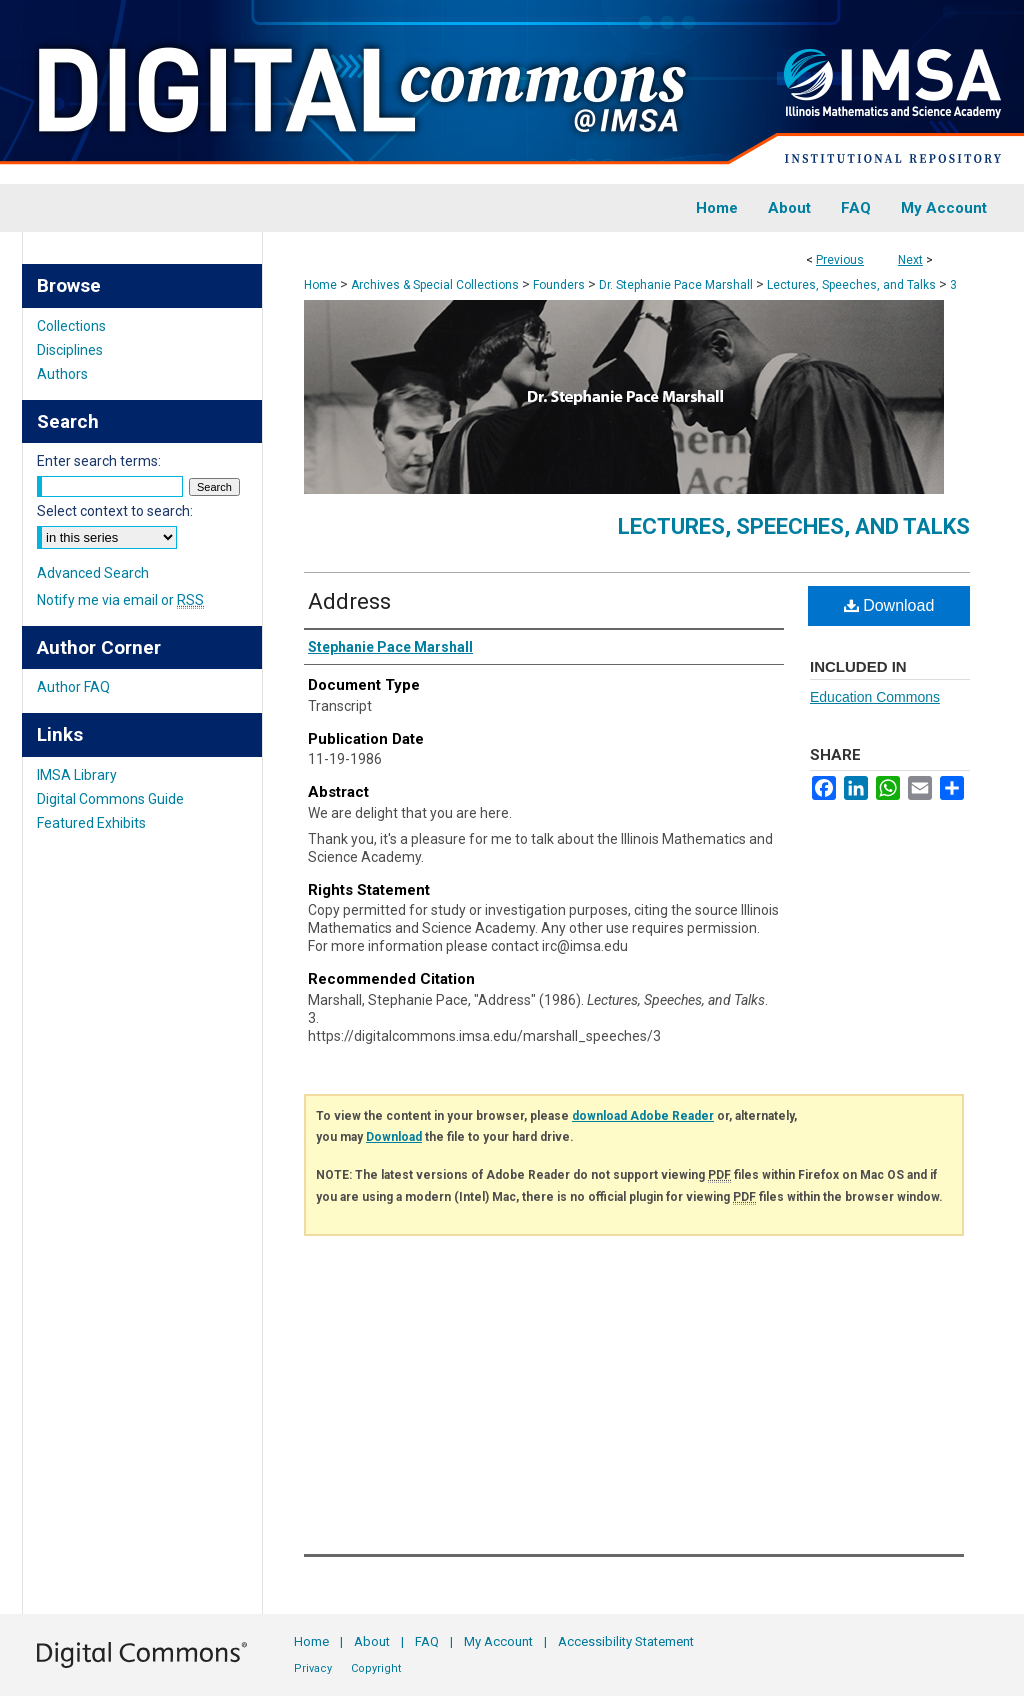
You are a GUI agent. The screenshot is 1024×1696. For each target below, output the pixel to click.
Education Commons (875, 697)
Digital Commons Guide (110, 799)
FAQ (427, 1641)
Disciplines (70, 350)
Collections (71, 326)
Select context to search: (115, 511)
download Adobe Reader (643, 1116)
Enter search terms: (99, 461)
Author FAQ (73, 687)
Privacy (313, 1668)
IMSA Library (77, 775)
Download (889, 605)
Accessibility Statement (626, 1641)
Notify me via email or (120, 600)
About (372, 1641)
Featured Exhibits (91, 823)
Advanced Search (93, 573)
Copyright (376, 1668)
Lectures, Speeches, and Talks (851, 285)
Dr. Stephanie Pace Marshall (676, 285)
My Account (498, 1641)
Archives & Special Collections (435, 285)
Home (320, 285)
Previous (840, 260)
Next (910, 260)
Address (349, 601)
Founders (559, 285)
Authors (62, 374)
